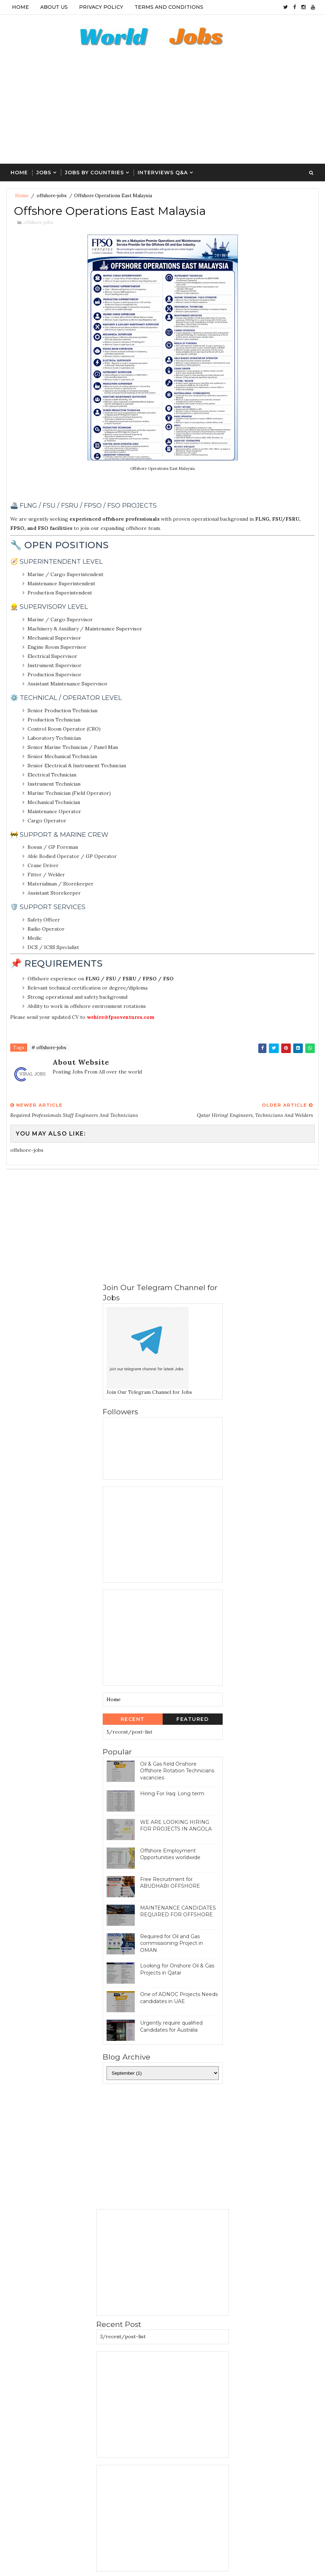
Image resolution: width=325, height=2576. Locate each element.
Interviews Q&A (163, 172)
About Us (54, 7)
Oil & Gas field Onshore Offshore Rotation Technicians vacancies (177, 1771)
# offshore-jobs (48, 1048)
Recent (133, 1719)
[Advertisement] (163, 110)
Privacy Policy (101, 7)
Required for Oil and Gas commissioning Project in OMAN (171, 1943)
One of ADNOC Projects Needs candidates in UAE (179, 1997)
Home (20, 7)
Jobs (43, 172)
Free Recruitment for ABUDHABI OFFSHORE (170, 1882)
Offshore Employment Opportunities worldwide (170, 1854)
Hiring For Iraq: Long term (172, 1793)
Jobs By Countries (94, 172)
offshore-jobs (52, 196)
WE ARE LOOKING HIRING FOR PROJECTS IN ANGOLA (176, 1825)
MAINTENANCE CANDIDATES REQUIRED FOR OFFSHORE (178, 1911)
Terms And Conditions (168, 7)
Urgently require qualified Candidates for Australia (171, 2026)
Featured (192, 1719)
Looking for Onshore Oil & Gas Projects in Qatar (177, 1969)
